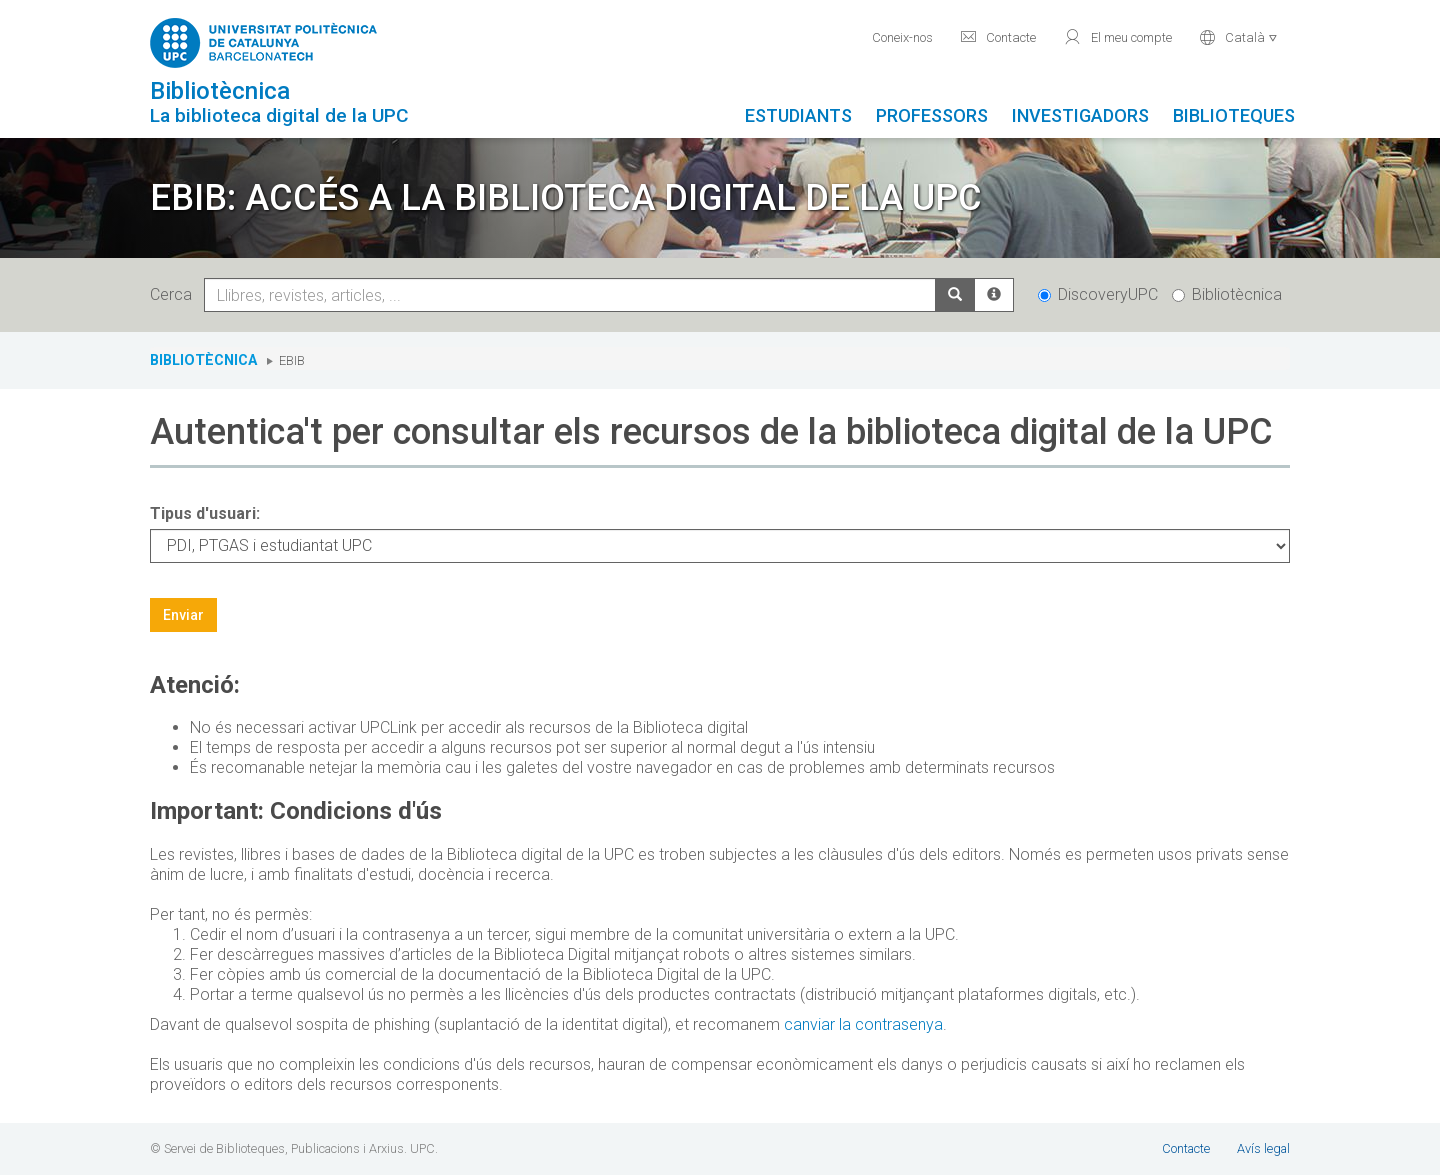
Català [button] (1238, 37)
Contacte (998, 37)
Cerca (175, 294)
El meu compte (1117, 37)
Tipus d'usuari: (205, 513)
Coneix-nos (902, 37)
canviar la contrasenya (863, 1024)
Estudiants (798, 115)
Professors (932, 115)
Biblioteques (1234, 115)
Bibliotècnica (1227, 294)
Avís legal (1263, 1148)
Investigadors (1080, 115)
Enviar (183, 615)
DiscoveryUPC (1098, 294)
